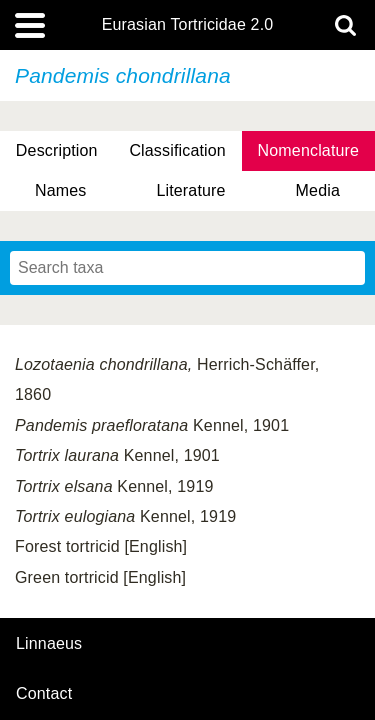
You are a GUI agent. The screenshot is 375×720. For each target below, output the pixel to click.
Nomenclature (309, 150)
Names (60, 190)
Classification (177, 150)
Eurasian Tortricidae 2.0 (188, 25)
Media (318, 190)
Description (57, 150)
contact (44, 693)
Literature (190, 190)
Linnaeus (49, 644)
